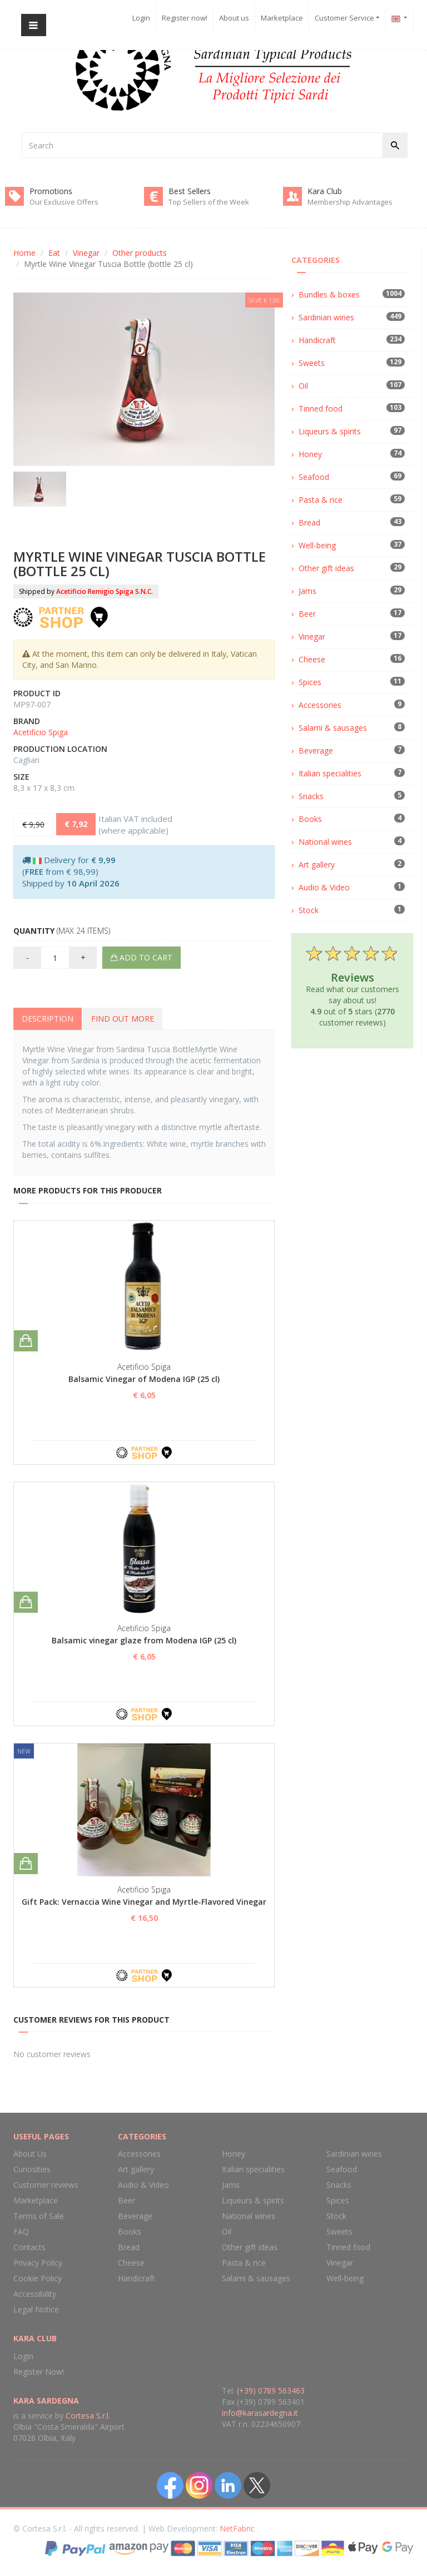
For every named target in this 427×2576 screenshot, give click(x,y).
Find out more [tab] (122, 1018)
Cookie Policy (37, 2278)
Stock (309, 910)
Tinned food (320, 408)
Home (24, 252)
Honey (310, 454)
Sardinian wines (326, 317)
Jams (307, 591)
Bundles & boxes (329, 294)
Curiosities (32, 2169)
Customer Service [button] (347, 18)
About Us (30, 2153)
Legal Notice (36, 2309)
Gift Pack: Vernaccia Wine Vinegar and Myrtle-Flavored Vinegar (144, 1901)
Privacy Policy (37, 2262)
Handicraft (317, 340)
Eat (54, 252)
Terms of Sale (38, 2216)
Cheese (312, 659)
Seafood (314, 477)
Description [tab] (47, 1018)
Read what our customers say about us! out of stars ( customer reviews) (352, 985)
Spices (310, 682)
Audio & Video (324, 887)
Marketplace (282, 18)
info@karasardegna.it (260, 2412)
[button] (400, 18)
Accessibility (34, 2293)
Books (310, 819)
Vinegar (86, 252)
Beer (307, 613)
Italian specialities (330, 773)
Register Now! (38, 2371)
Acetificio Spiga (40, 732)
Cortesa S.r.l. (88, 2415)
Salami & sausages (333, 727)
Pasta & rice (320, 499)
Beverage (316, 750)
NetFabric (237, 2528)
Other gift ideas (326, 568)
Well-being (317, 545)
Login (141, 18)
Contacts (29, 2247)
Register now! (184, 18)
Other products (139, 252)
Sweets (312, 363)
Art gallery (317, 864)
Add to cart (141, 957)
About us (234, 18)
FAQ (21, 2231)
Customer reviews (45, 2184)
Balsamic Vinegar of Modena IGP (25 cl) (144, 1379)
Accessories (320, 705)
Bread (309, 522)
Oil (303, 385)
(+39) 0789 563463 (271, 2390)
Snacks (311, 796)
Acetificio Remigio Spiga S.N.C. (104, 591)
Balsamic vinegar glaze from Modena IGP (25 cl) (144, 1640)
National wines (325, 841)
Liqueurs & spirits (330, 431)
